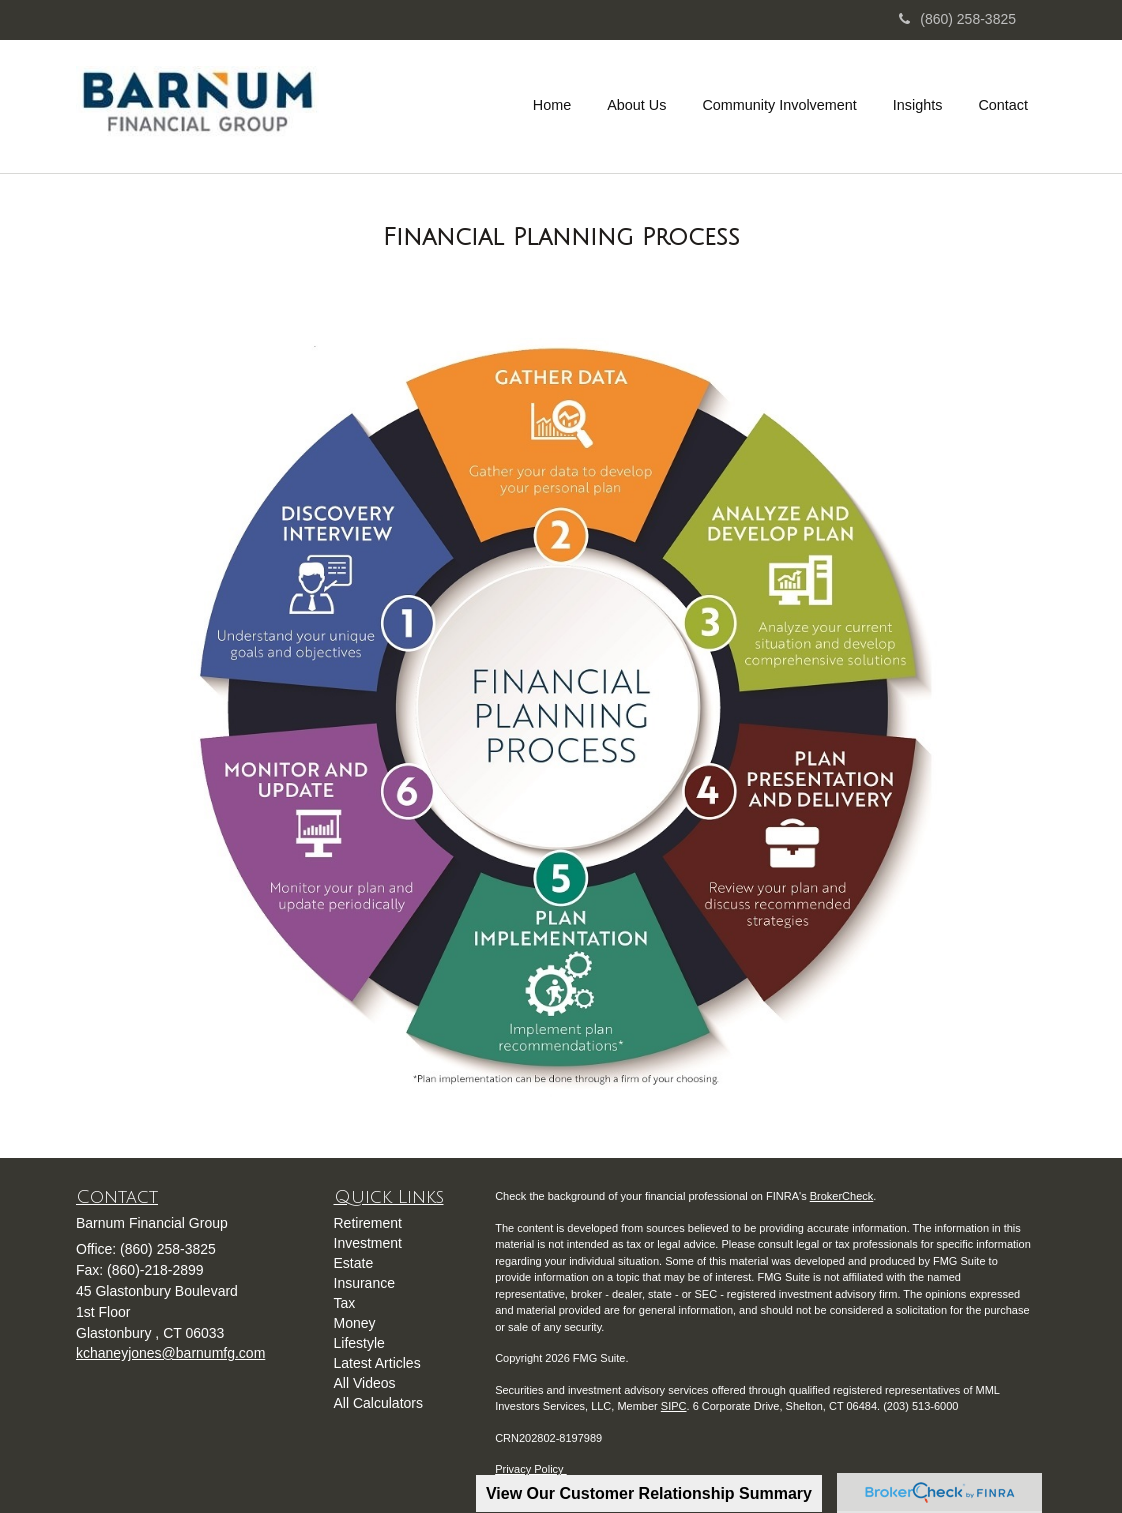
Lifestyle (359, 1343)
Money (355, 1323)
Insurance (364, 1283)
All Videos (365, 1383)
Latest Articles (377, 1363)
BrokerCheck (842, 1196)
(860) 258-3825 (957, 19)
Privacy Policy (531, 1469)
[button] (636, 105)
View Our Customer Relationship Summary (649, 1493)
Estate (354, 1263)
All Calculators (378, 1403)
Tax (345, 1303)
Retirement (368, 1223)
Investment (368, 1243)
